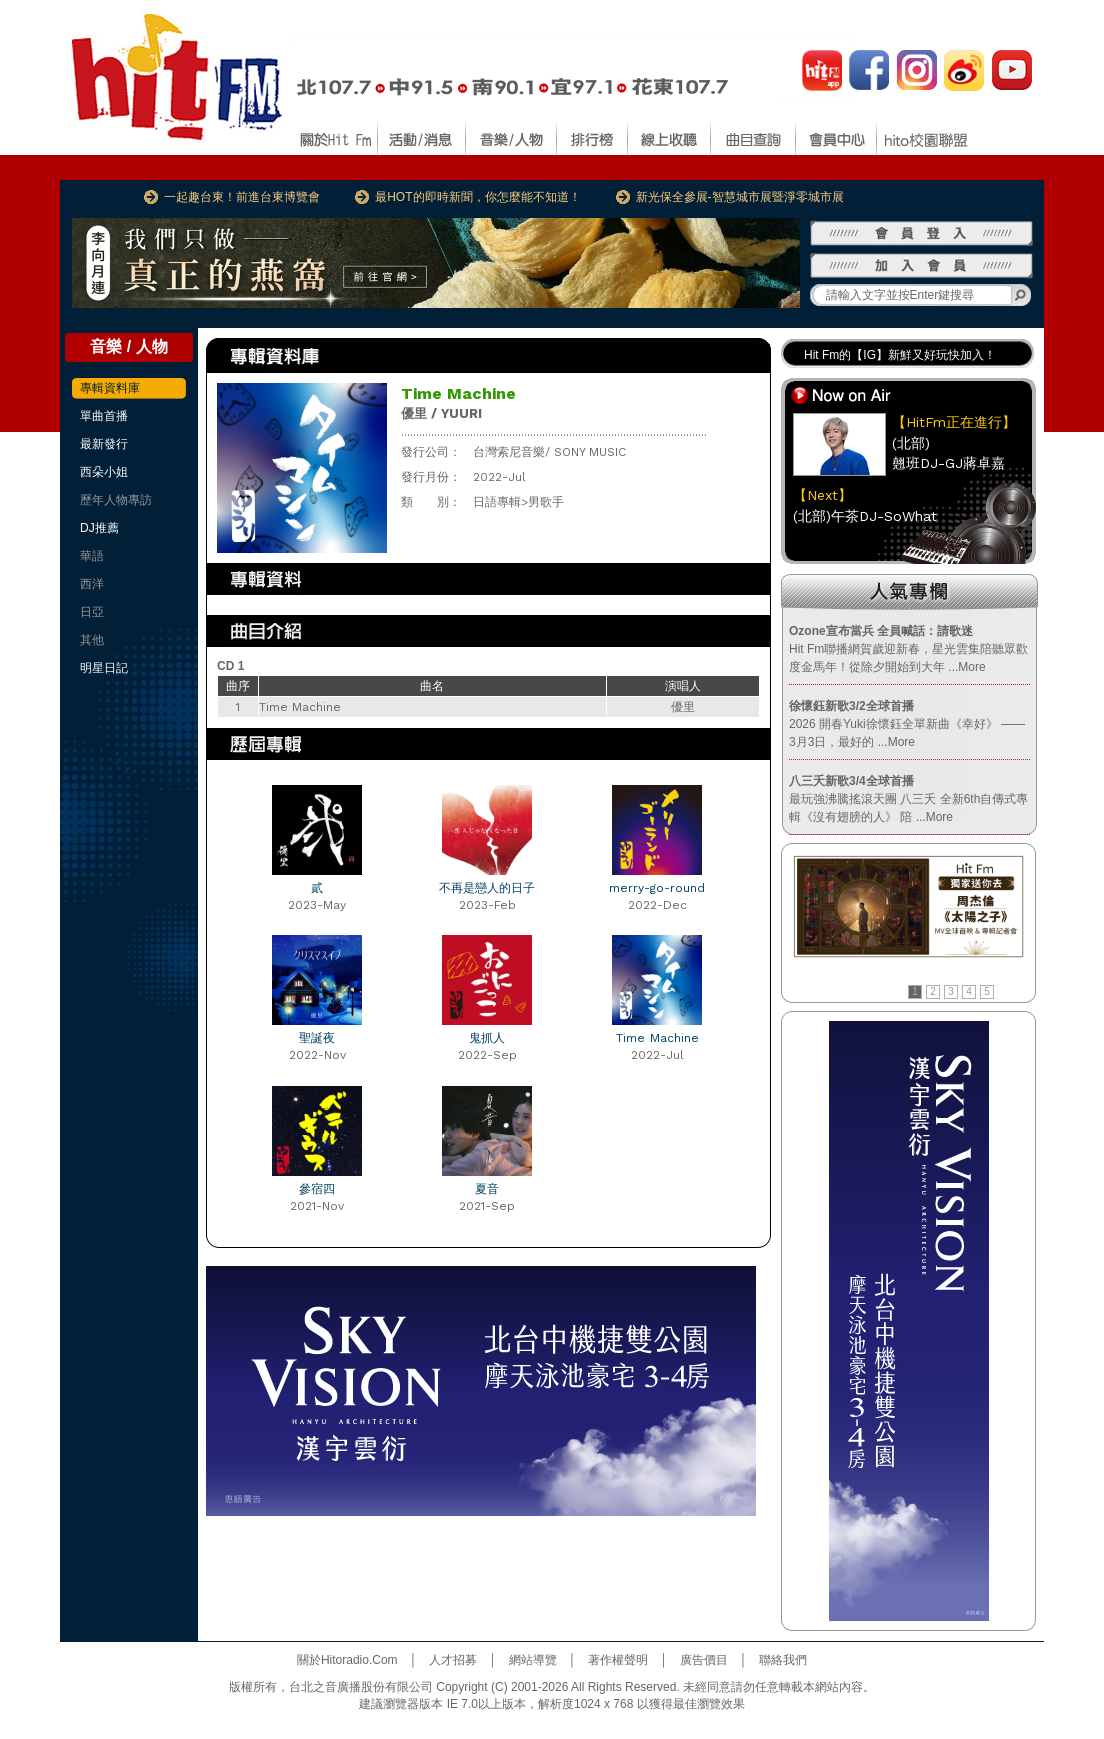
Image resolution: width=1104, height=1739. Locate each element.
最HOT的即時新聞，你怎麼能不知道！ (477, 197)
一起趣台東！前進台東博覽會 (242, 197)
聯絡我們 (783, 1660)
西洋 (92, 584)
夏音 (487, 1189)
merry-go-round (657, 888)
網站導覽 (533, 1660)
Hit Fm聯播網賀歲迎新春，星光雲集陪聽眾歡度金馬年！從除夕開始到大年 (908, 649)
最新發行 (104, 444)
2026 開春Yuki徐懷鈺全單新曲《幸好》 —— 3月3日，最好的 (907, 724)
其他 (92, 640)
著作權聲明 (618, 1660)
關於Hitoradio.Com (347, 1660)
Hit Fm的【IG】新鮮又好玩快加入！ (900, 355)
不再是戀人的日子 (487, 888)
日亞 (92, 612)
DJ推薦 (99, 528)
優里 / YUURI (441, 413)
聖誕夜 (317, 1038)
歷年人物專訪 (116, 500)
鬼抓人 (487, 1038)
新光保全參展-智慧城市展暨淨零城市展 (740, 197)
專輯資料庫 (110, 388)
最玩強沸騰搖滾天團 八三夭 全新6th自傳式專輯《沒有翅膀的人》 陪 (908, 799)
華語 (92, 556)
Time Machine (657, 1038)
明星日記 (104, 668)
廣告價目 (704, 1660)
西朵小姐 (104, 472)
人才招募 (453, 1660)
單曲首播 (104, 416)
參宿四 (317, 1189)
